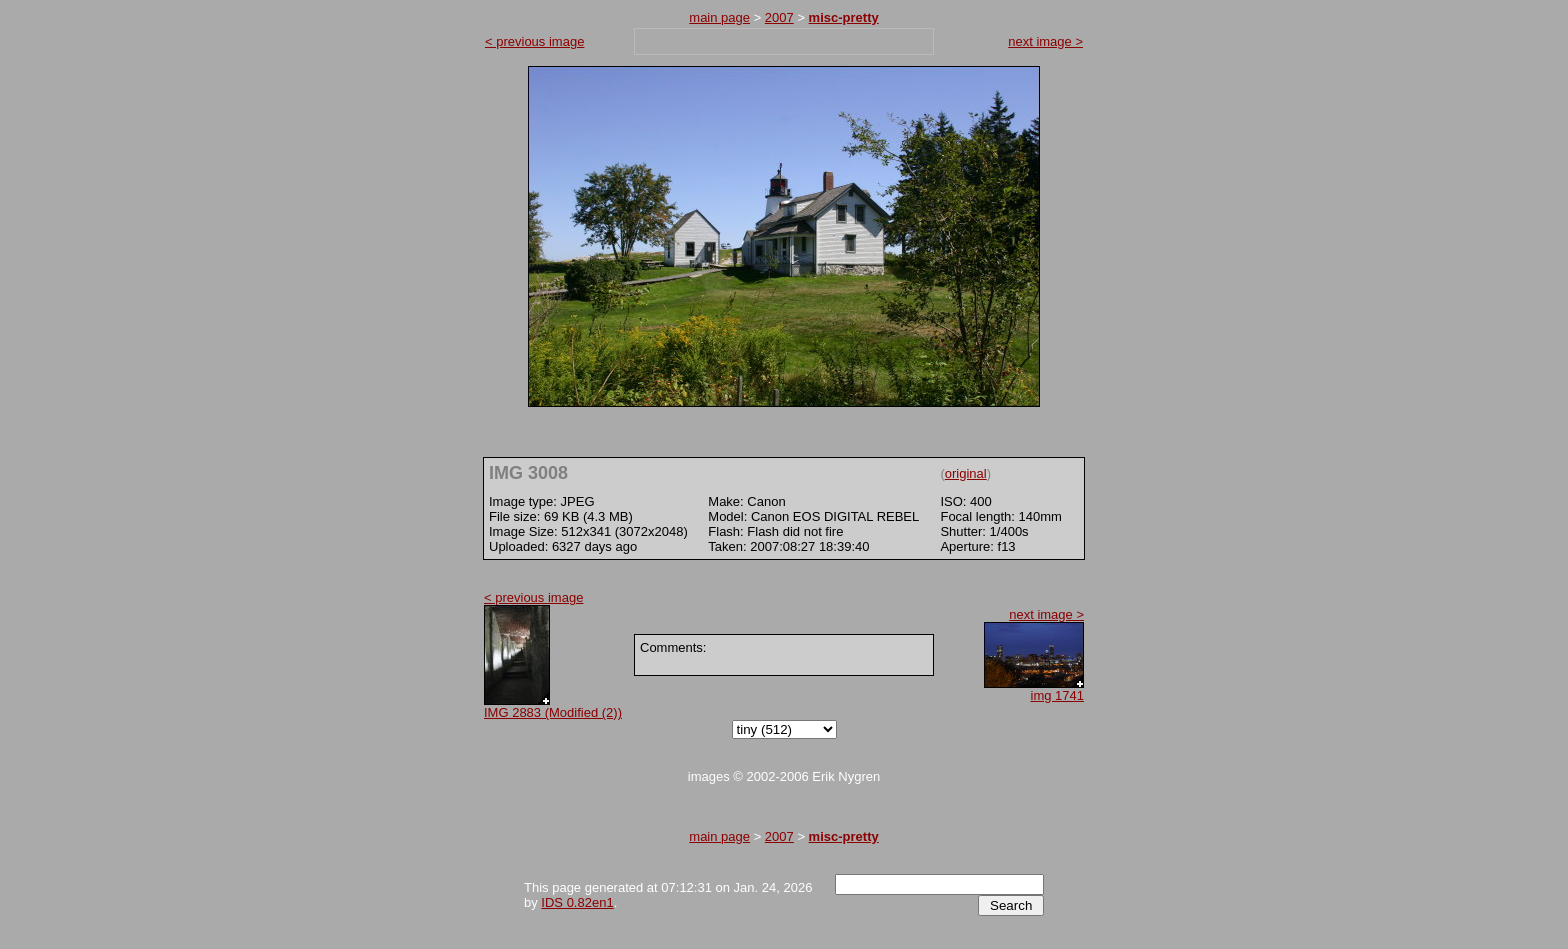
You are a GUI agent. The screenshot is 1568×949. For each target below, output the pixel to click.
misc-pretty (844, 17)
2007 (779, 17)
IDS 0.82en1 (577, 902)
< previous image (534, 41)
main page (719, 17)
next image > (1045, 41)
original (966, 473)
